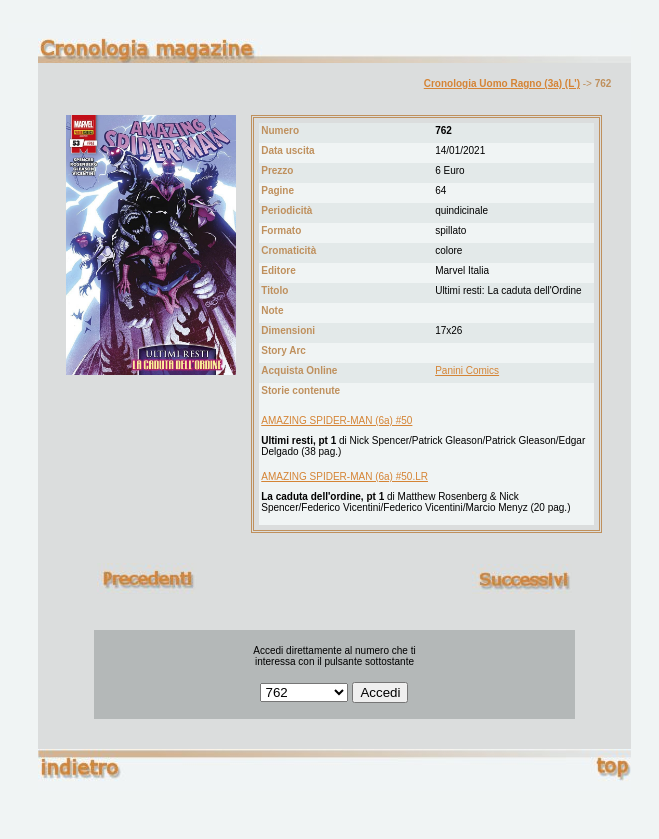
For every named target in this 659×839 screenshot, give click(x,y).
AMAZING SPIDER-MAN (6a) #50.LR (344, 476)
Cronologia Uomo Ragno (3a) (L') (502, 83)
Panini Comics (467, 370)
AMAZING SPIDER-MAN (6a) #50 (336, 420)
